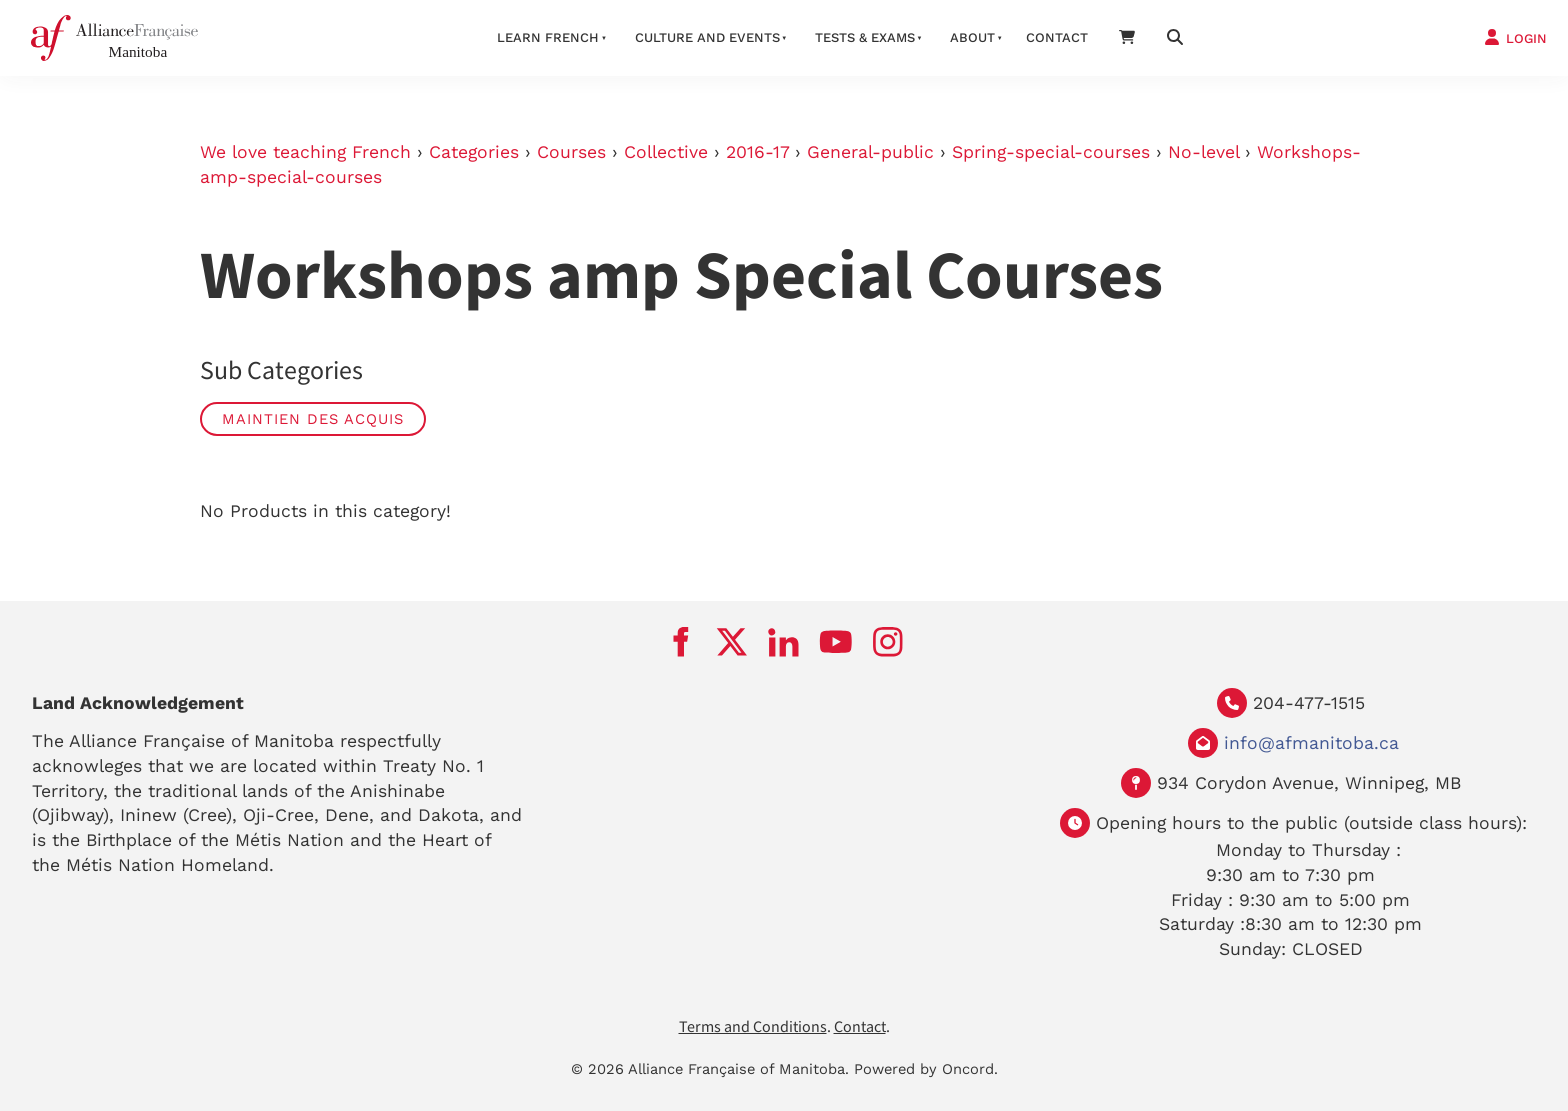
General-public (870, 152)
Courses (571, 152)
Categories (474, 152)
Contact (1057, 37)
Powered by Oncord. (926, 1069)
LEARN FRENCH (548, 37)
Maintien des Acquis (313, 419)
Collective (666, 152)
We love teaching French (305, 152)
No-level (1203, 152)
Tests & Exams (865, 37)
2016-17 (757, 152)
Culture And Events (707, 37)
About (972, 37)
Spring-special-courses (1051, 152)
